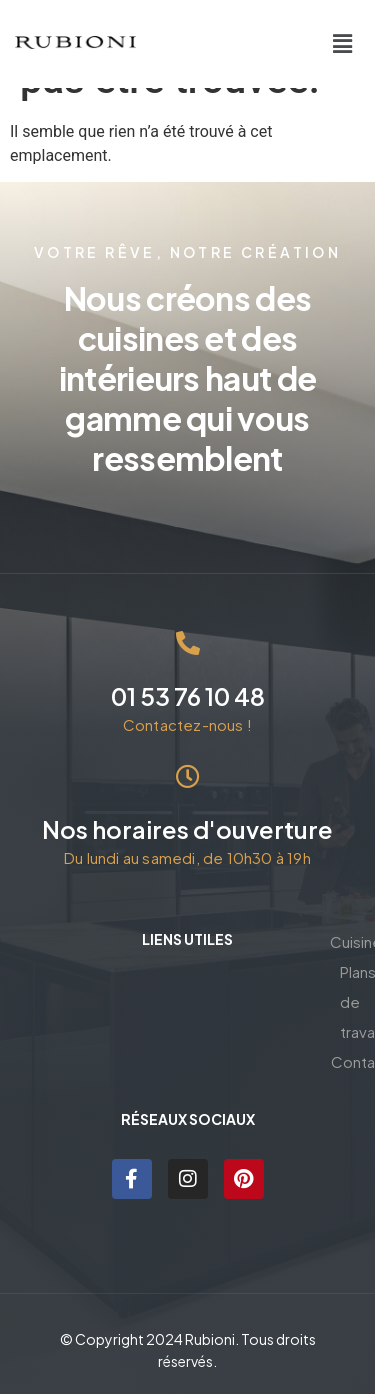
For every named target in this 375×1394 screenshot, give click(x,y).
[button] (343, 44)
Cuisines (188, 993)
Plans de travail (187, 1023)
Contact (187, 1053)
